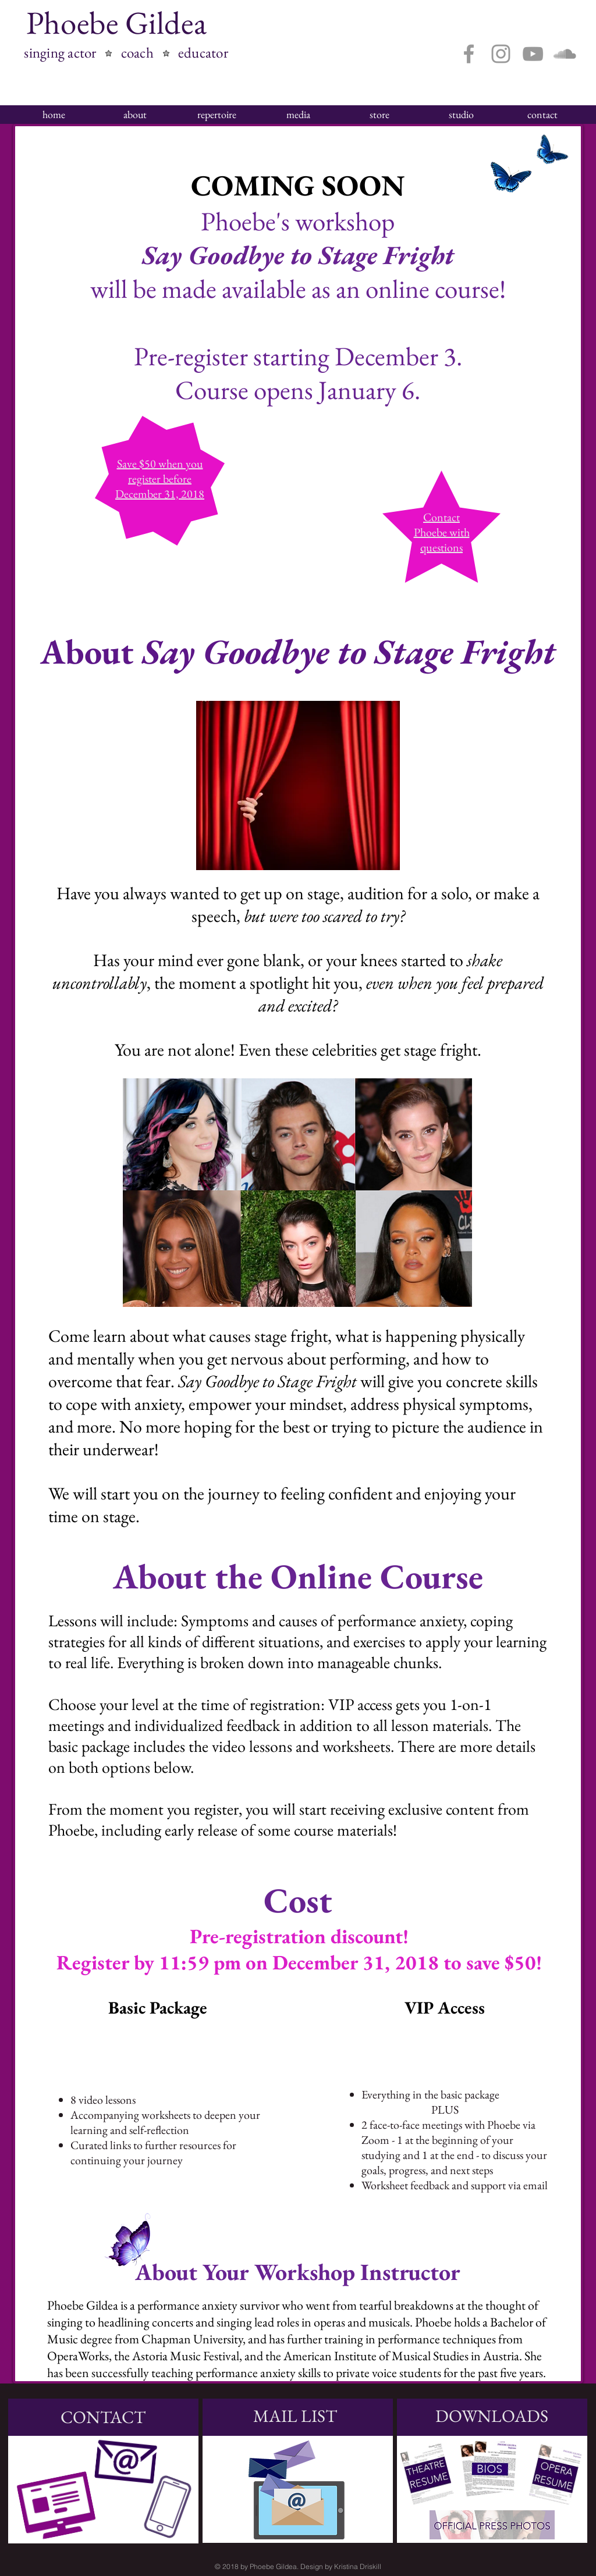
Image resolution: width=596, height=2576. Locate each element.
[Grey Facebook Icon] (468, 53)
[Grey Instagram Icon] (500, 53)
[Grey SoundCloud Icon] (564, 53)
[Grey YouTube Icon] (532, 53)
